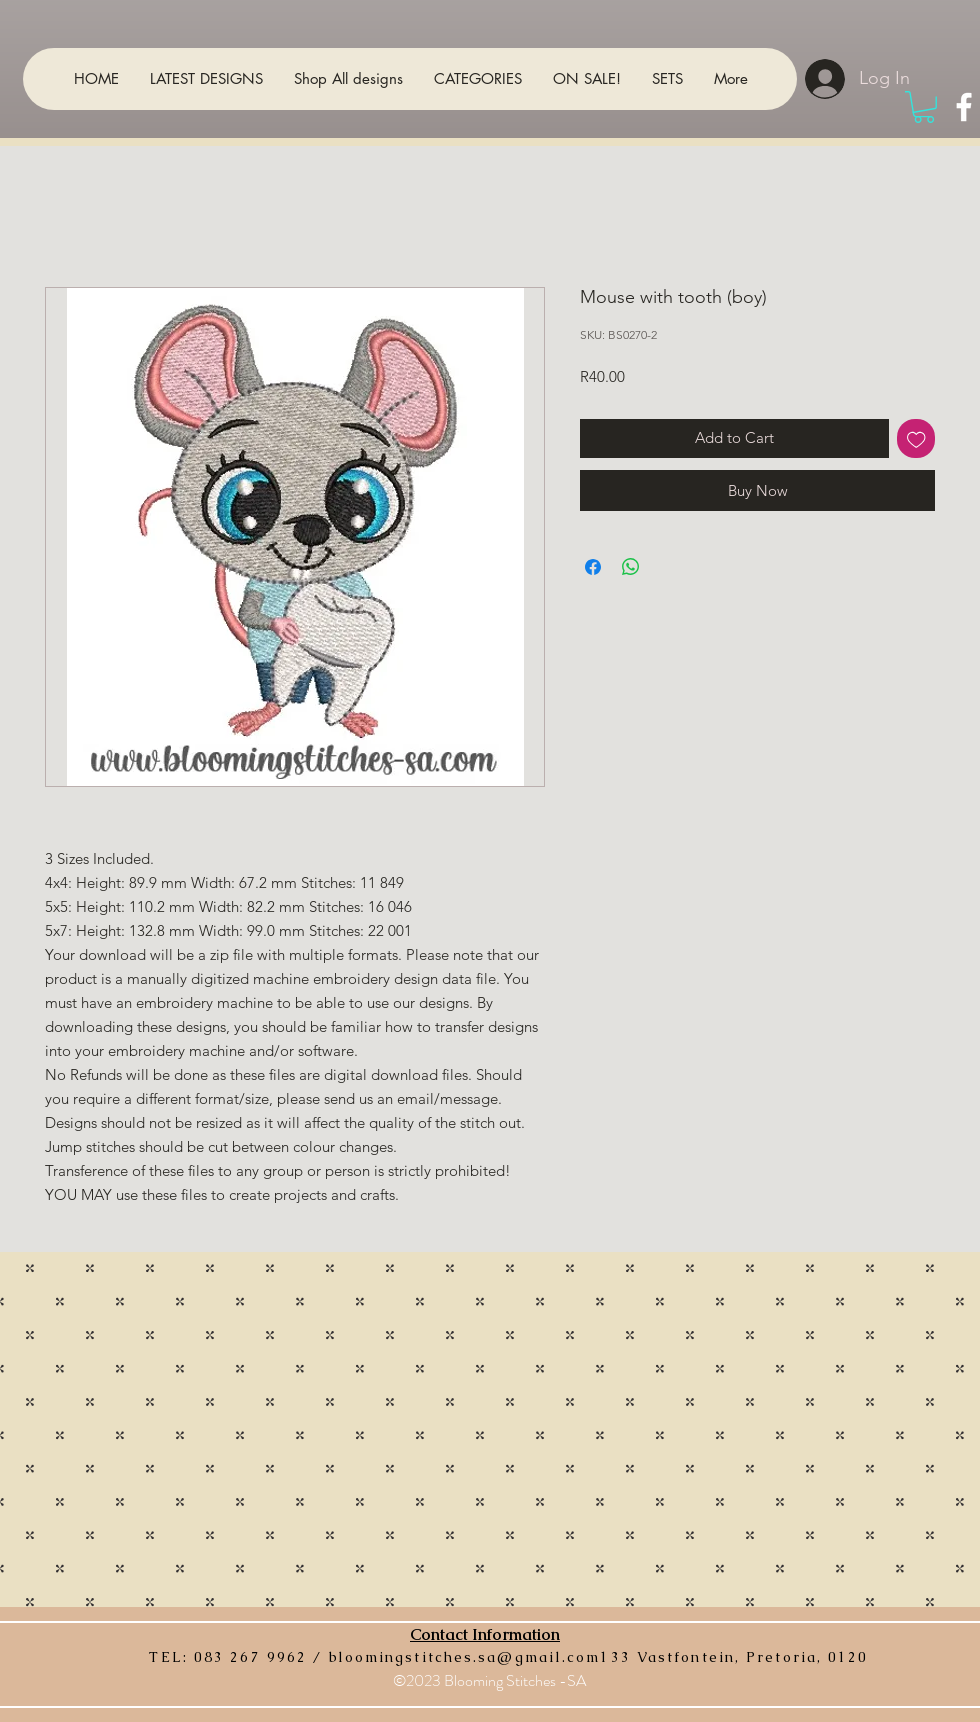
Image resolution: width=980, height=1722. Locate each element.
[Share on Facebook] (593, 567)
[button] (924, 107)
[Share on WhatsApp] (631, 567)
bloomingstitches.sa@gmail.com (465, 1657)
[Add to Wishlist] (916, 438)
